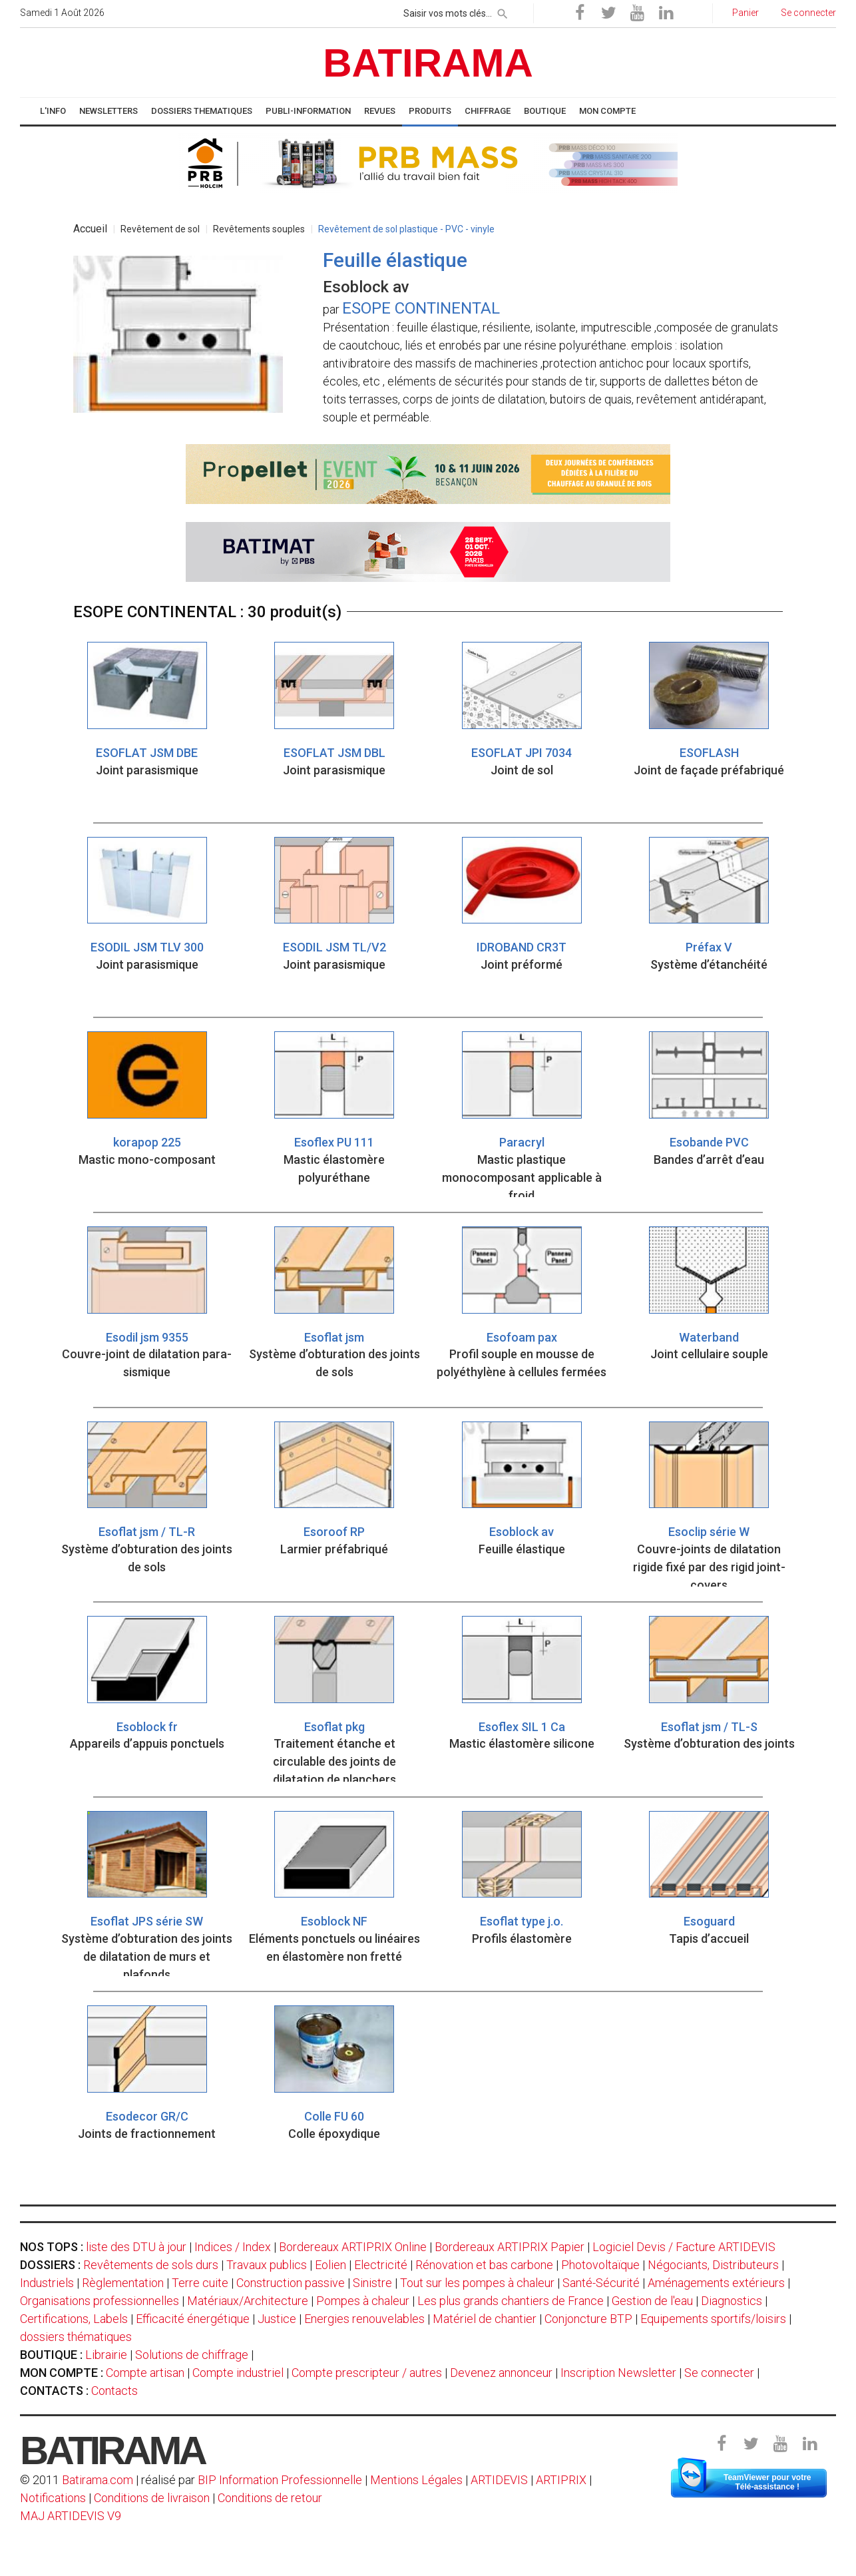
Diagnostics (731, 2301)
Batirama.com (97, 2480)
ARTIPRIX (561, 2480)
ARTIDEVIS (499, 2480)
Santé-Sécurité (601, 2283)
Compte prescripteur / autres (367, 2373)
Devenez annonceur (501, 2373)
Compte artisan (145, 2373)
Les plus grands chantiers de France (510, 2301)
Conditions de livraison (152, 2498)
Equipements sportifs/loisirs (713, 2319)
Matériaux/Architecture (247, 2301)
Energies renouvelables (364, 2319)
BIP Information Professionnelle (280, 2480)
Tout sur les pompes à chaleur (477, 2283)
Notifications (54, 2498)
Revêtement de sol (160, 229)
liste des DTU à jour (136, 2247)
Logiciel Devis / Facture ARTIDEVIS (683, 2247)
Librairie (106, 2355)
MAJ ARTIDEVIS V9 (70, 2516)
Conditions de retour (270, 2498)
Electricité (380, 2265)
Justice (277, 2319)
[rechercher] (502, 11)
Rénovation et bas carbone (484, 2265)
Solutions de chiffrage (191, 2355)
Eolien (330, 2265)
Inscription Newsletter (618, 2373)
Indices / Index (232, 2247)
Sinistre (372, 2283)
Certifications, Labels (74, 2319)
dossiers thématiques (76, 2337)
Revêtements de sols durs (150, 2265)
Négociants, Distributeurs (713, 2265)
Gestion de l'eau (652, 2301)
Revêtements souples (259, 229)
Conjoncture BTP (588, 2319)
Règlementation (123, 2283)
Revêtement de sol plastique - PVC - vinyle (406, 229)
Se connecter (719, 2373)
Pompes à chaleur (362, 2301)
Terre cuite (200, 2283)
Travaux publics (266, 2265)
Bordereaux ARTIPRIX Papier (509, 2247)
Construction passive (290, 2283)
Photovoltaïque (600, 2265)
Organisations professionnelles (99, 2301)
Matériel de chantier (484, 2319)
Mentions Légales (416, 2480)
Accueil (90, 228)
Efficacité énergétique (193, 2319)
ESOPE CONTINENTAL (421, 308)
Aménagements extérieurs (716, 2283)
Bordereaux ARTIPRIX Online (353, 2247)
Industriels (47, 2283)
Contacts (114, 2391)
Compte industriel (238, 2373)
